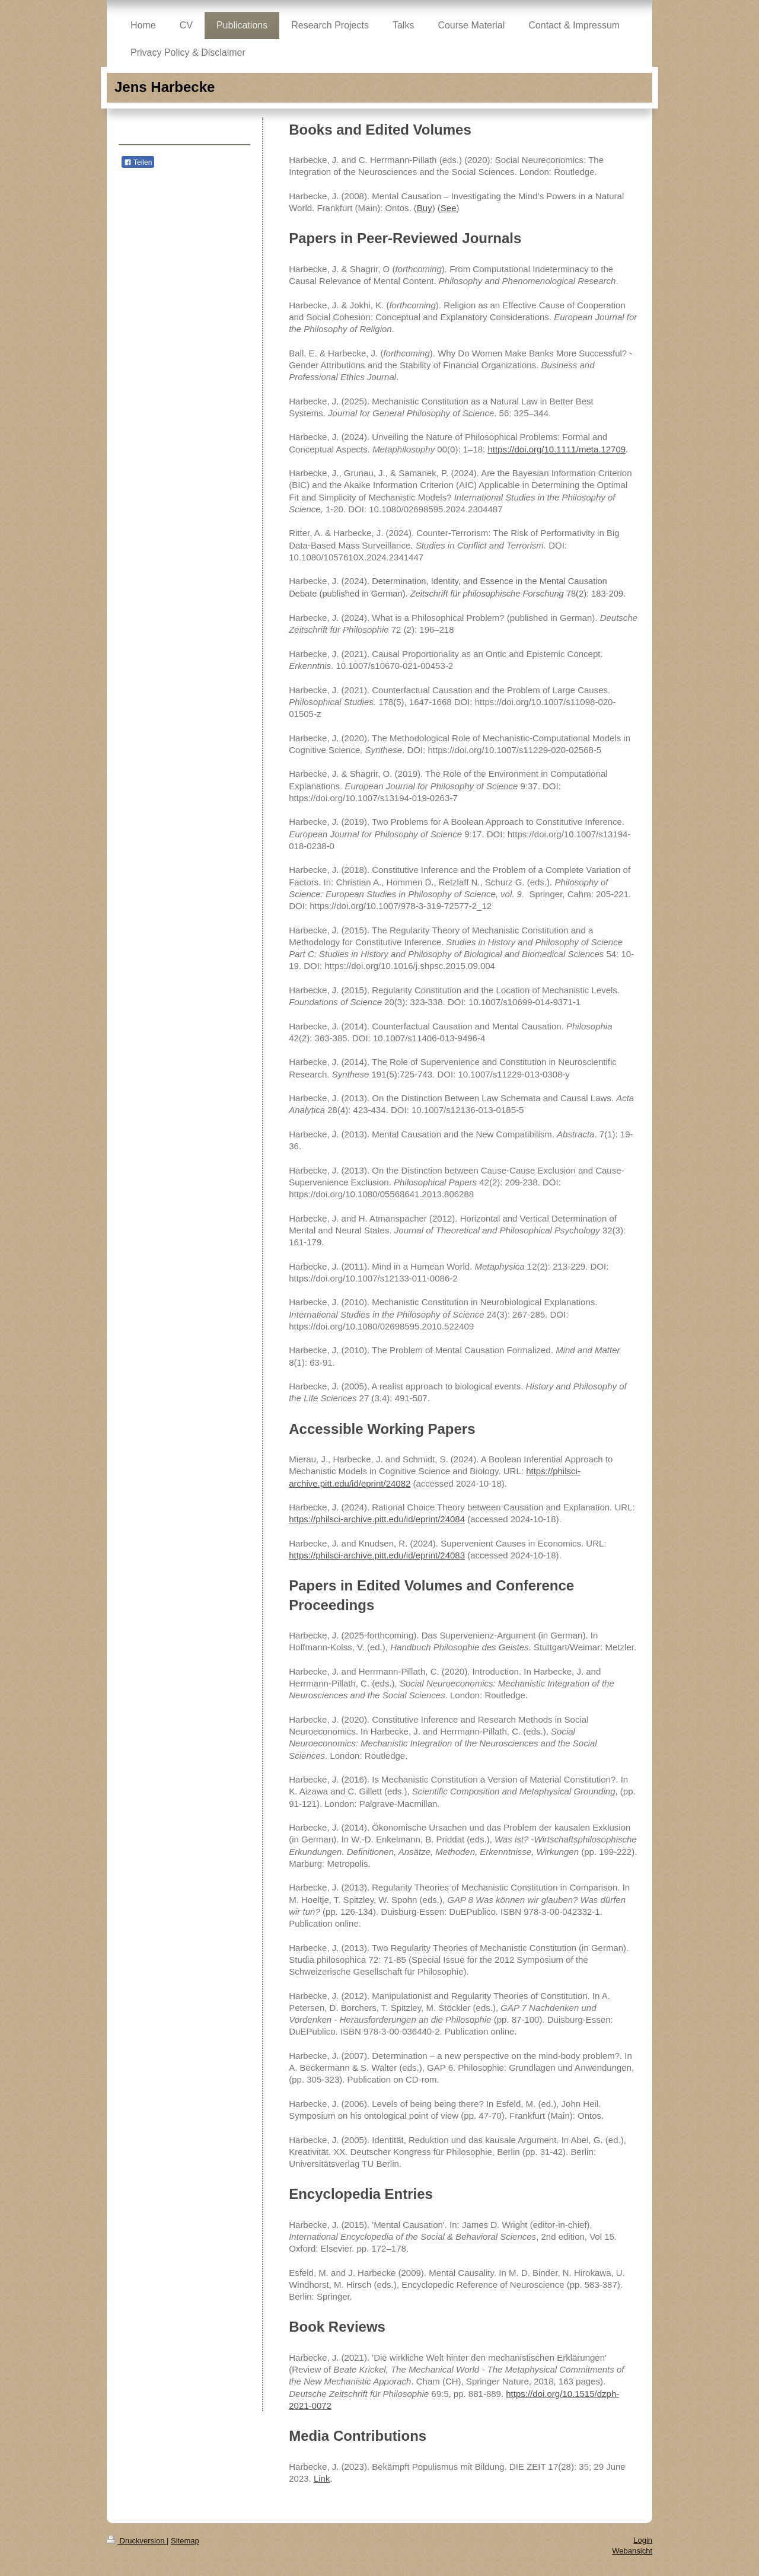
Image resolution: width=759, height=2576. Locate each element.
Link (322, 2478)
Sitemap (185, 2540)
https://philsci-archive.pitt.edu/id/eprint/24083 (377, 1555)
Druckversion (137, 2540)
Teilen (138, 162)
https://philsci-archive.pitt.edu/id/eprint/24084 (377, 1519)
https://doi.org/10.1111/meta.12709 (556, 449)
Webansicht (632, 2550)
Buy (424, 208)
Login (642, 2540)
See (449, 208)
